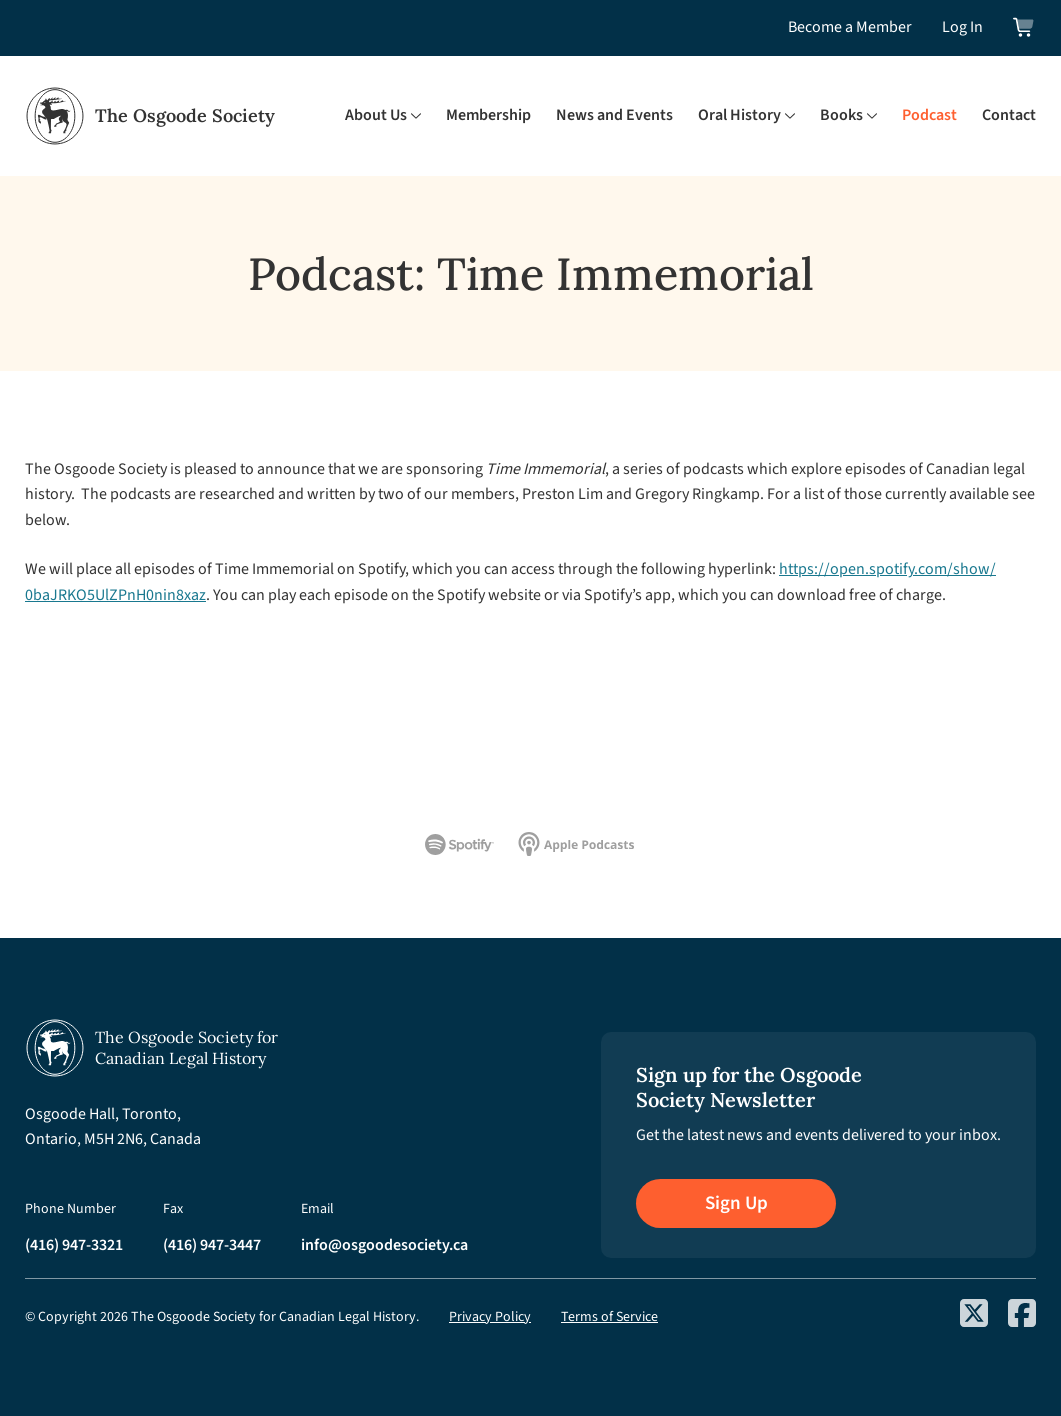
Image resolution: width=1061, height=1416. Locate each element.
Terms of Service (609, 1317)
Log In (962, 27)
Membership (488, 115)
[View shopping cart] (1024, 27)
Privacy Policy (490, 1317)
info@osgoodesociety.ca (384, 1245)
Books (841, 115)
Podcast (929, 115)
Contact (1009, 115)
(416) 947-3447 (212, 1245)
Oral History (739, 115)
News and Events (614, 115)
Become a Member (850, 27)
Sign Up (736, 1203)
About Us (376, 115)
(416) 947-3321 (74, 1245)
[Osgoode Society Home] (150, 116)
